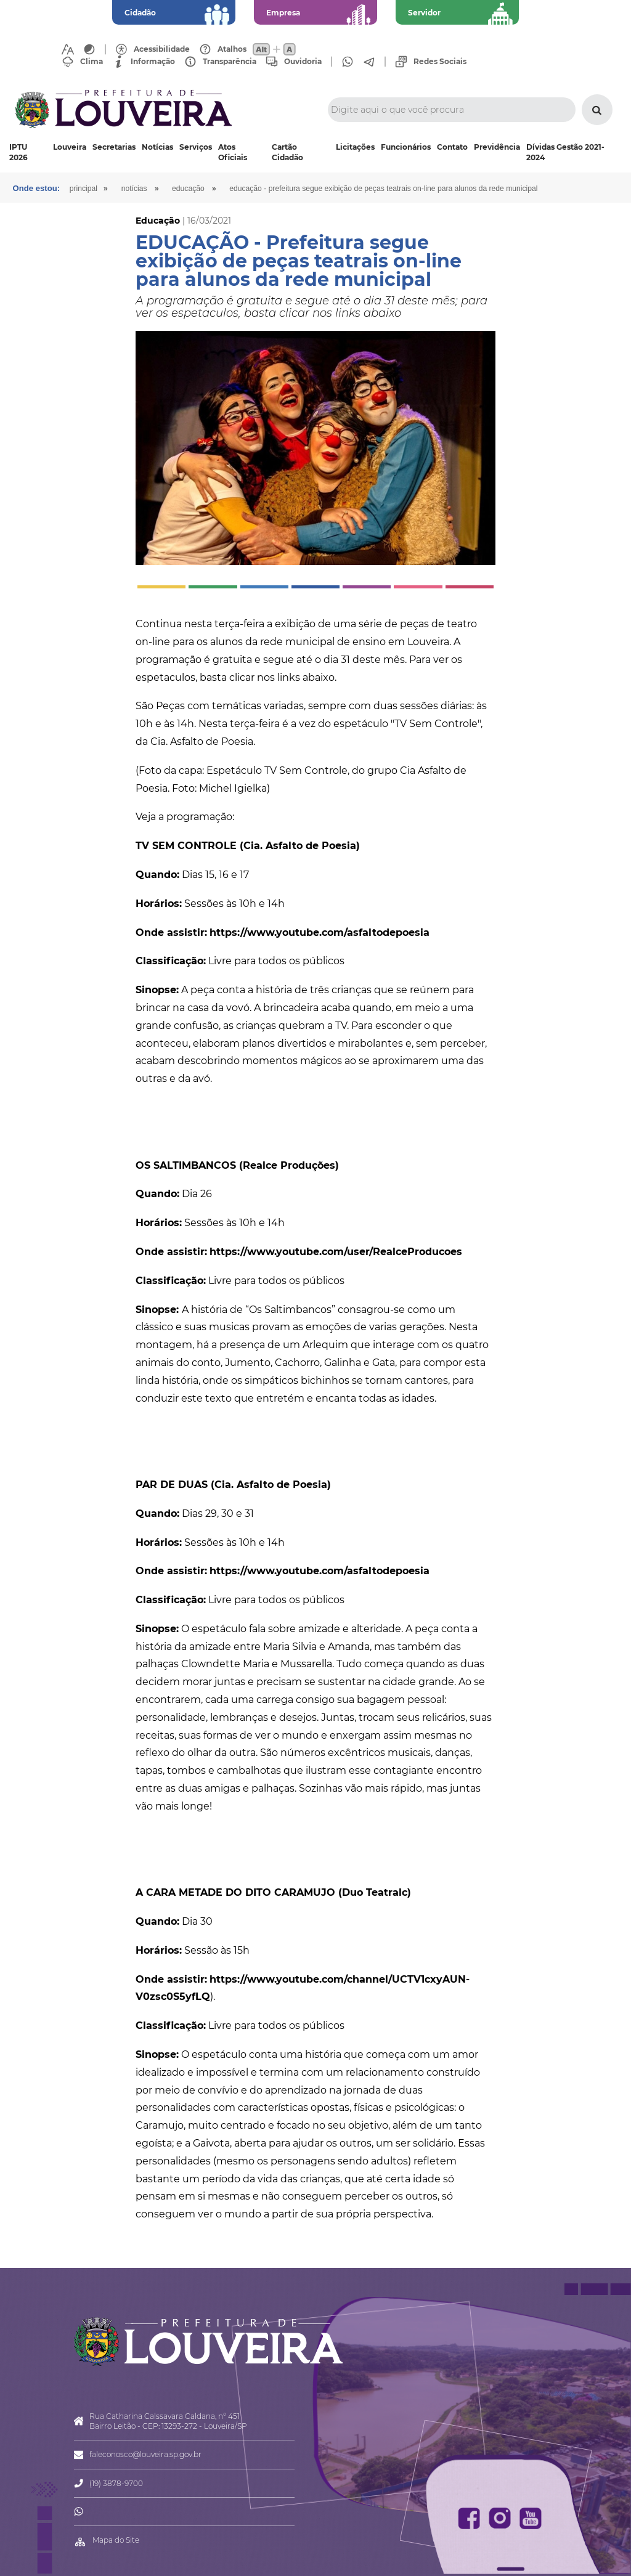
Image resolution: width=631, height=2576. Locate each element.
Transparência (229, 61)
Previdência (497, 147)
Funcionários (406, 147)
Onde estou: (37, 188)
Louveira (69, 147)
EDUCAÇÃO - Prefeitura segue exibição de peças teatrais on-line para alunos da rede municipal (401, 188)
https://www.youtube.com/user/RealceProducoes (336, 1252)
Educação (198, 188)
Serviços (195, 147)
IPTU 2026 (18, 152)
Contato (452, 147)
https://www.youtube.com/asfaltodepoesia (319, 932)
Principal (89, 188)
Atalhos (232, 49)
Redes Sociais (439, 61)
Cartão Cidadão (287, 152)
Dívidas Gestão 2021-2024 (565, 152)
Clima (91, 61)
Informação (153, 61)
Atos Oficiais (232, 152)
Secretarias (114, 147)
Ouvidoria (303, 61)
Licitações (355, 147)
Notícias (157, 147)
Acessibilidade (162, 49)
